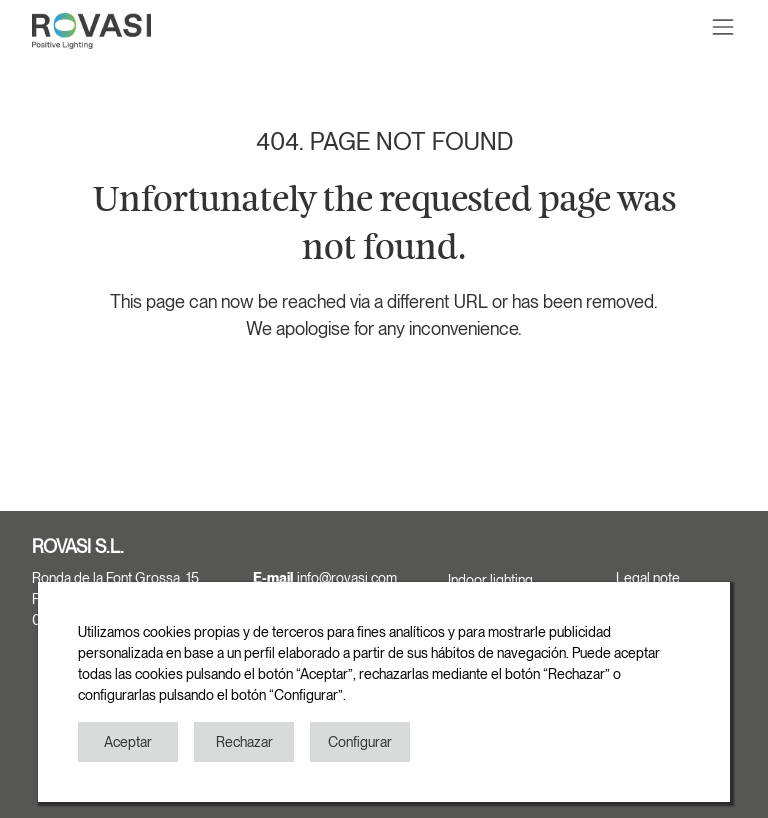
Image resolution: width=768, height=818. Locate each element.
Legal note (648, 578)
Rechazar (244, 742)
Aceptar (128, 742)
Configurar (360, 742)
